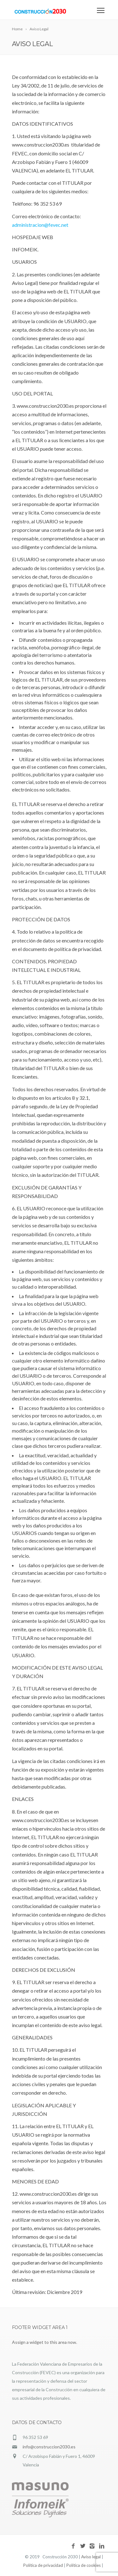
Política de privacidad (43, 2565)
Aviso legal (91, 2556)
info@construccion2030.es (49, 2446)
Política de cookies (83, 2565)
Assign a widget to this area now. (44, 2342)
